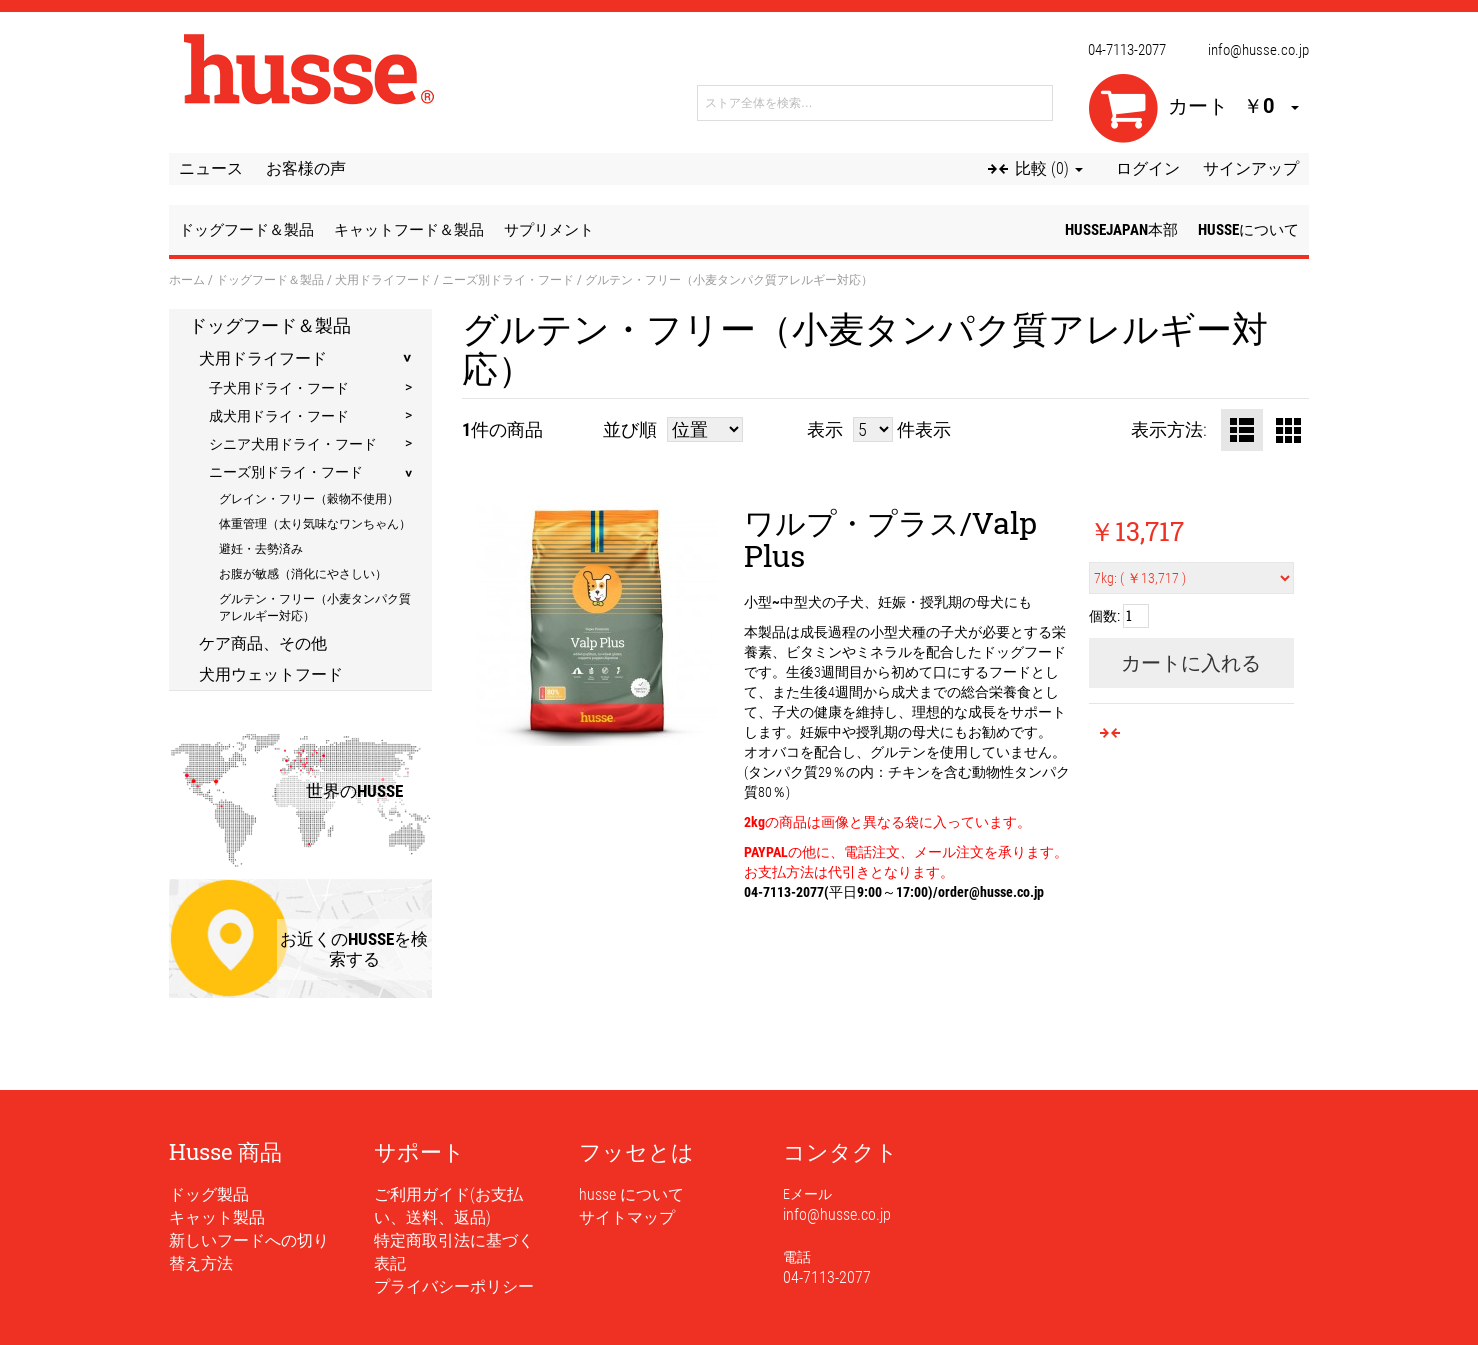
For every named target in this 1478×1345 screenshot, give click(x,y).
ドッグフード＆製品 (270, 279)
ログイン (1148, 168)
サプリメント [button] (549, 230)
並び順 (630, 429)
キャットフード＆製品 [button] (409, 230)
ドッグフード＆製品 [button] (246, 230)
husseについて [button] (1248, 230)
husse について (631, 1194)
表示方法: (1169, 429)
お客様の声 (306, 168)
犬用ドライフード (383, 279)
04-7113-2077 (1127, 50)
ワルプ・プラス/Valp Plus (890, 539)
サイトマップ (627, 1217)
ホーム (187, 279)
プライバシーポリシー (454, 1286)
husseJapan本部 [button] (1121, 230)
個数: (1104, 615)
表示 (825, 429)
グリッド (1288, 430)
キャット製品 (217, 1217)
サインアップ (1251, 168)
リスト (1242, 430)
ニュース (211, 168)
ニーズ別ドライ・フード (508, 279)
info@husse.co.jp (1258, 50)
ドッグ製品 (209, 1194)
